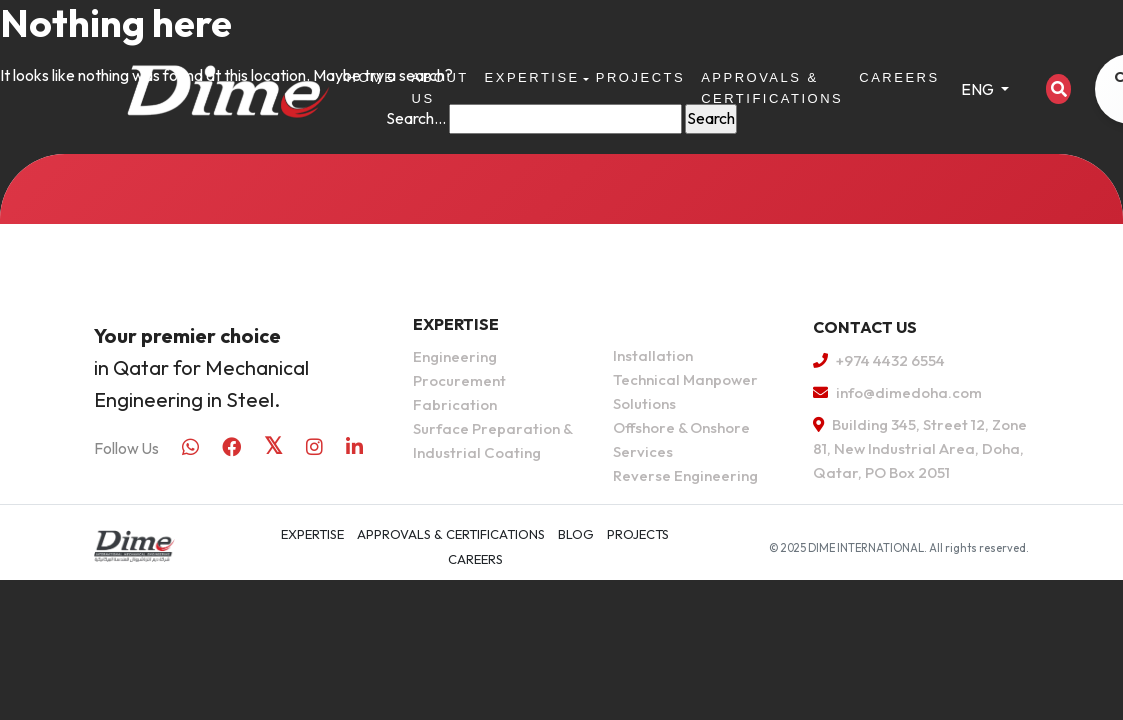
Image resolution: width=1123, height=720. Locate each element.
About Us (440, 88)
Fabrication (455, 404)
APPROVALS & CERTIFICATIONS (772, 88)
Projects (640, 77)
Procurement (459, 380)
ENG (979, 89)
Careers (899, 77)
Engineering (455, 356)
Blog (576, 534)
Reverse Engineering (685, 475)
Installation (653, 355)
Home (371, 77)
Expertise (532, 77)
